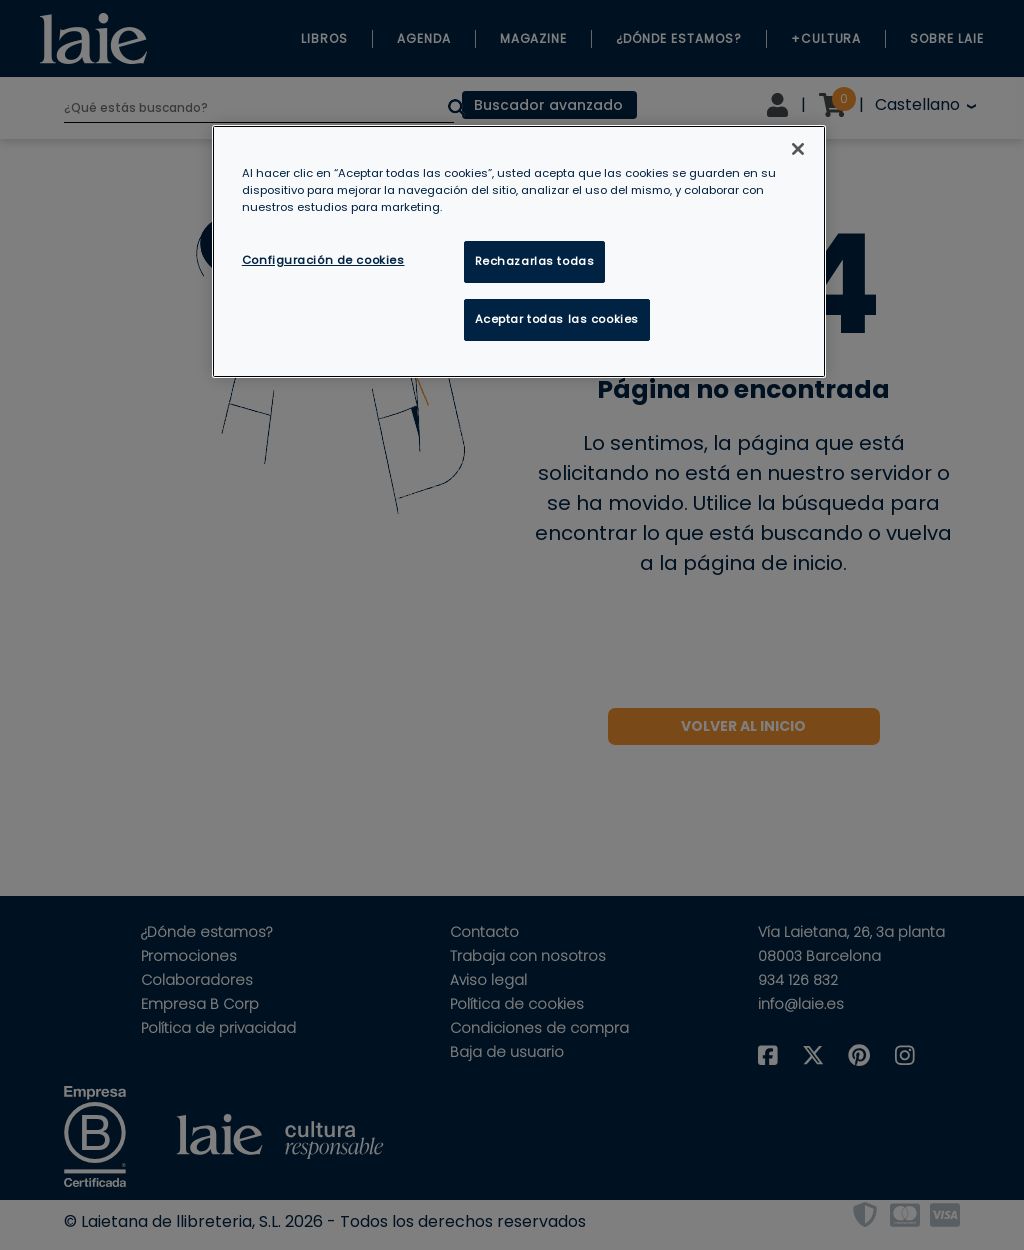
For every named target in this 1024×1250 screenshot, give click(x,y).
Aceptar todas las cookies (557, 319)
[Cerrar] (798, 149)
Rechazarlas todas (535, 261)
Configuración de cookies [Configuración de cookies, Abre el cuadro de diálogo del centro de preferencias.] (323, 260)
